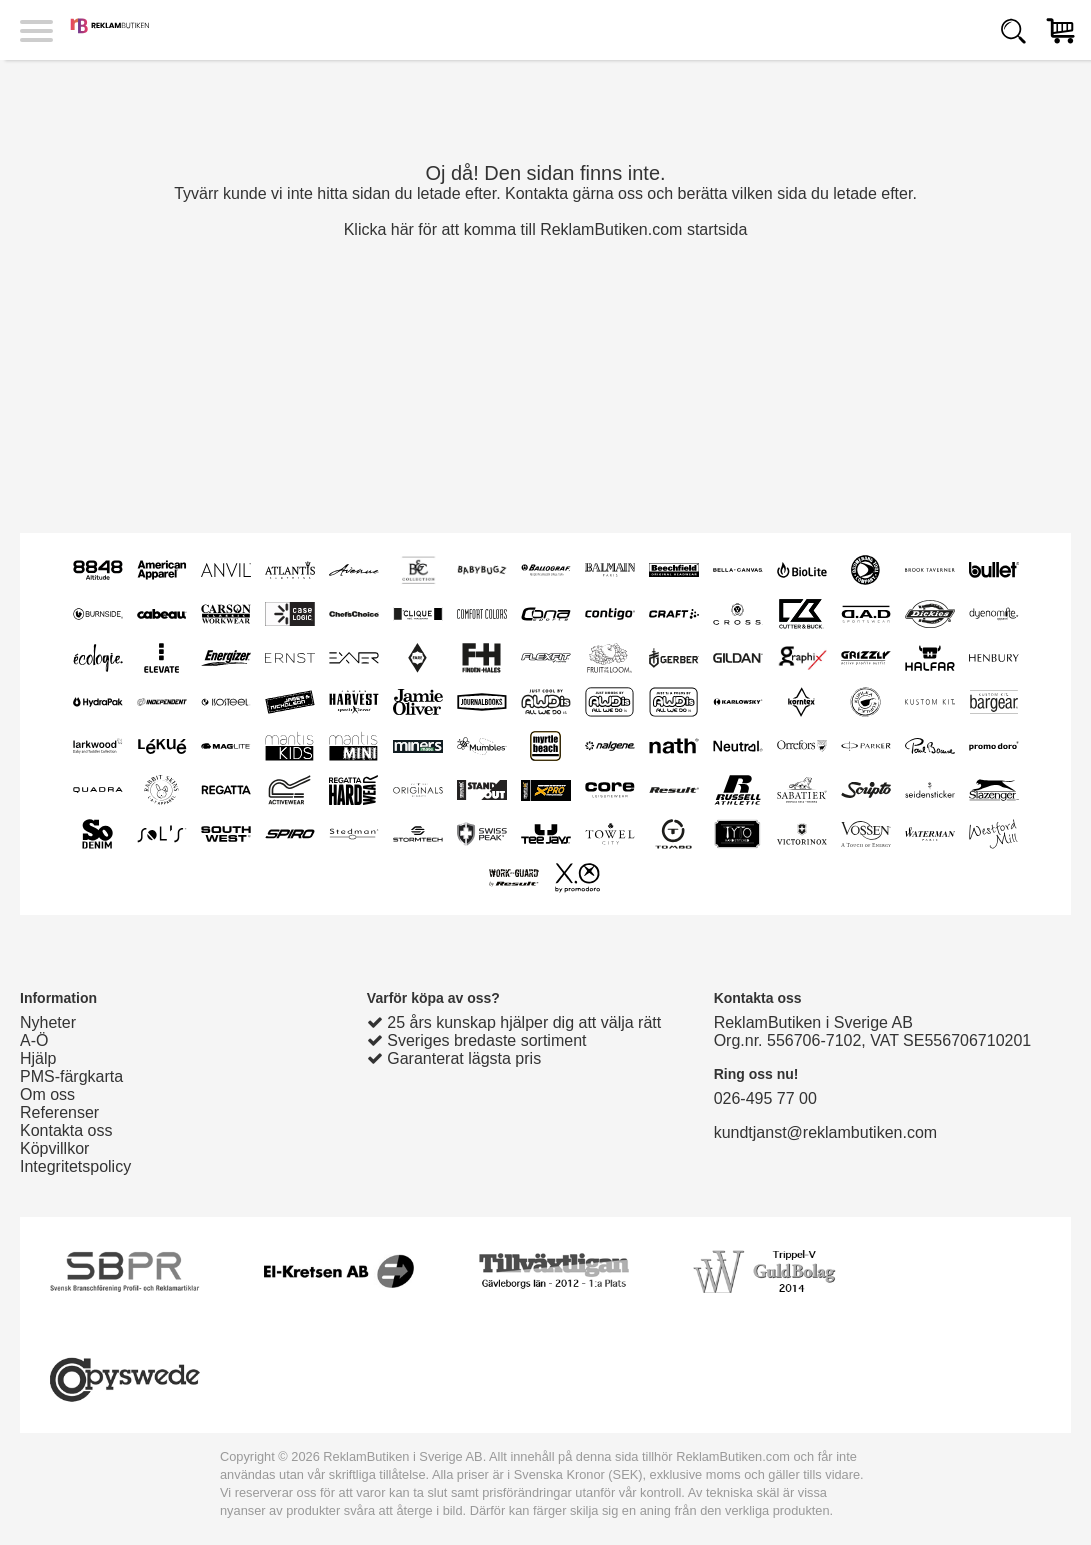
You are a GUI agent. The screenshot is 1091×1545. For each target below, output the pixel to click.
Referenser (59, 1112)
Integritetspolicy (75, 1166)
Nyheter (48, 1022)
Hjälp (38, 1058)
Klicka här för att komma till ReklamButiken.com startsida (546, 229)
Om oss (47, 1094)
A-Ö (34, 1040)
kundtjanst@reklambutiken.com (825, 1132)
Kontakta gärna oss (574, 193)
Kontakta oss (66, 1130)
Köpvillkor (54, 1148)
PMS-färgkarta (71, 1076)
